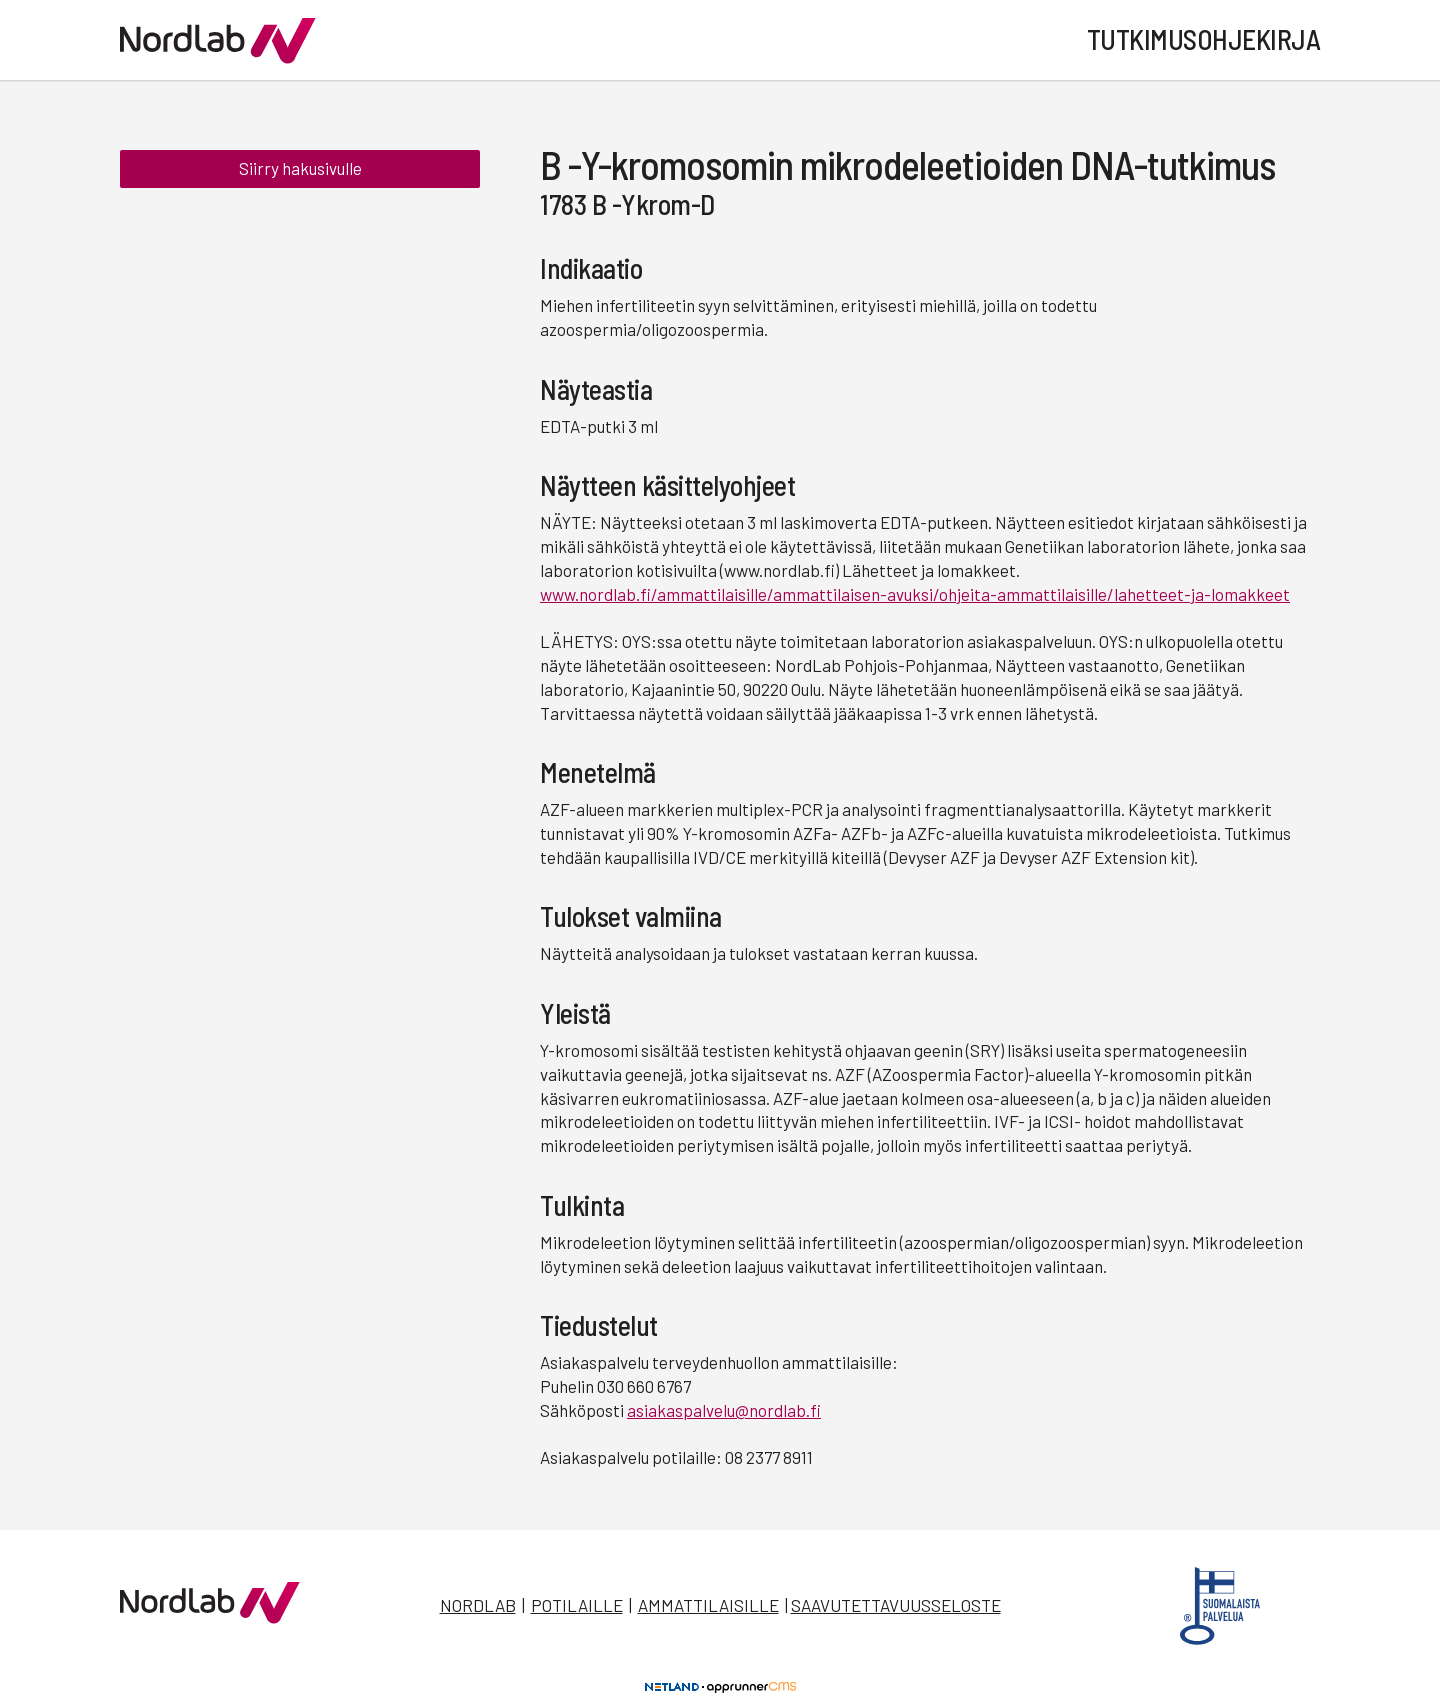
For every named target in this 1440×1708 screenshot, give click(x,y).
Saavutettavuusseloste (896, 1605)
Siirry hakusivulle (300, 168)
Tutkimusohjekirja (1204, 39)
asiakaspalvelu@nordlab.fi (724, 1410)
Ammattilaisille (708, 1605)
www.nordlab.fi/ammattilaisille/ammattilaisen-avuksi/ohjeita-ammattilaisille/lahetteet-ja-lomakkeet (915, 594)
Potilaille (577, 1605)
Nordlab (478, 1605)
